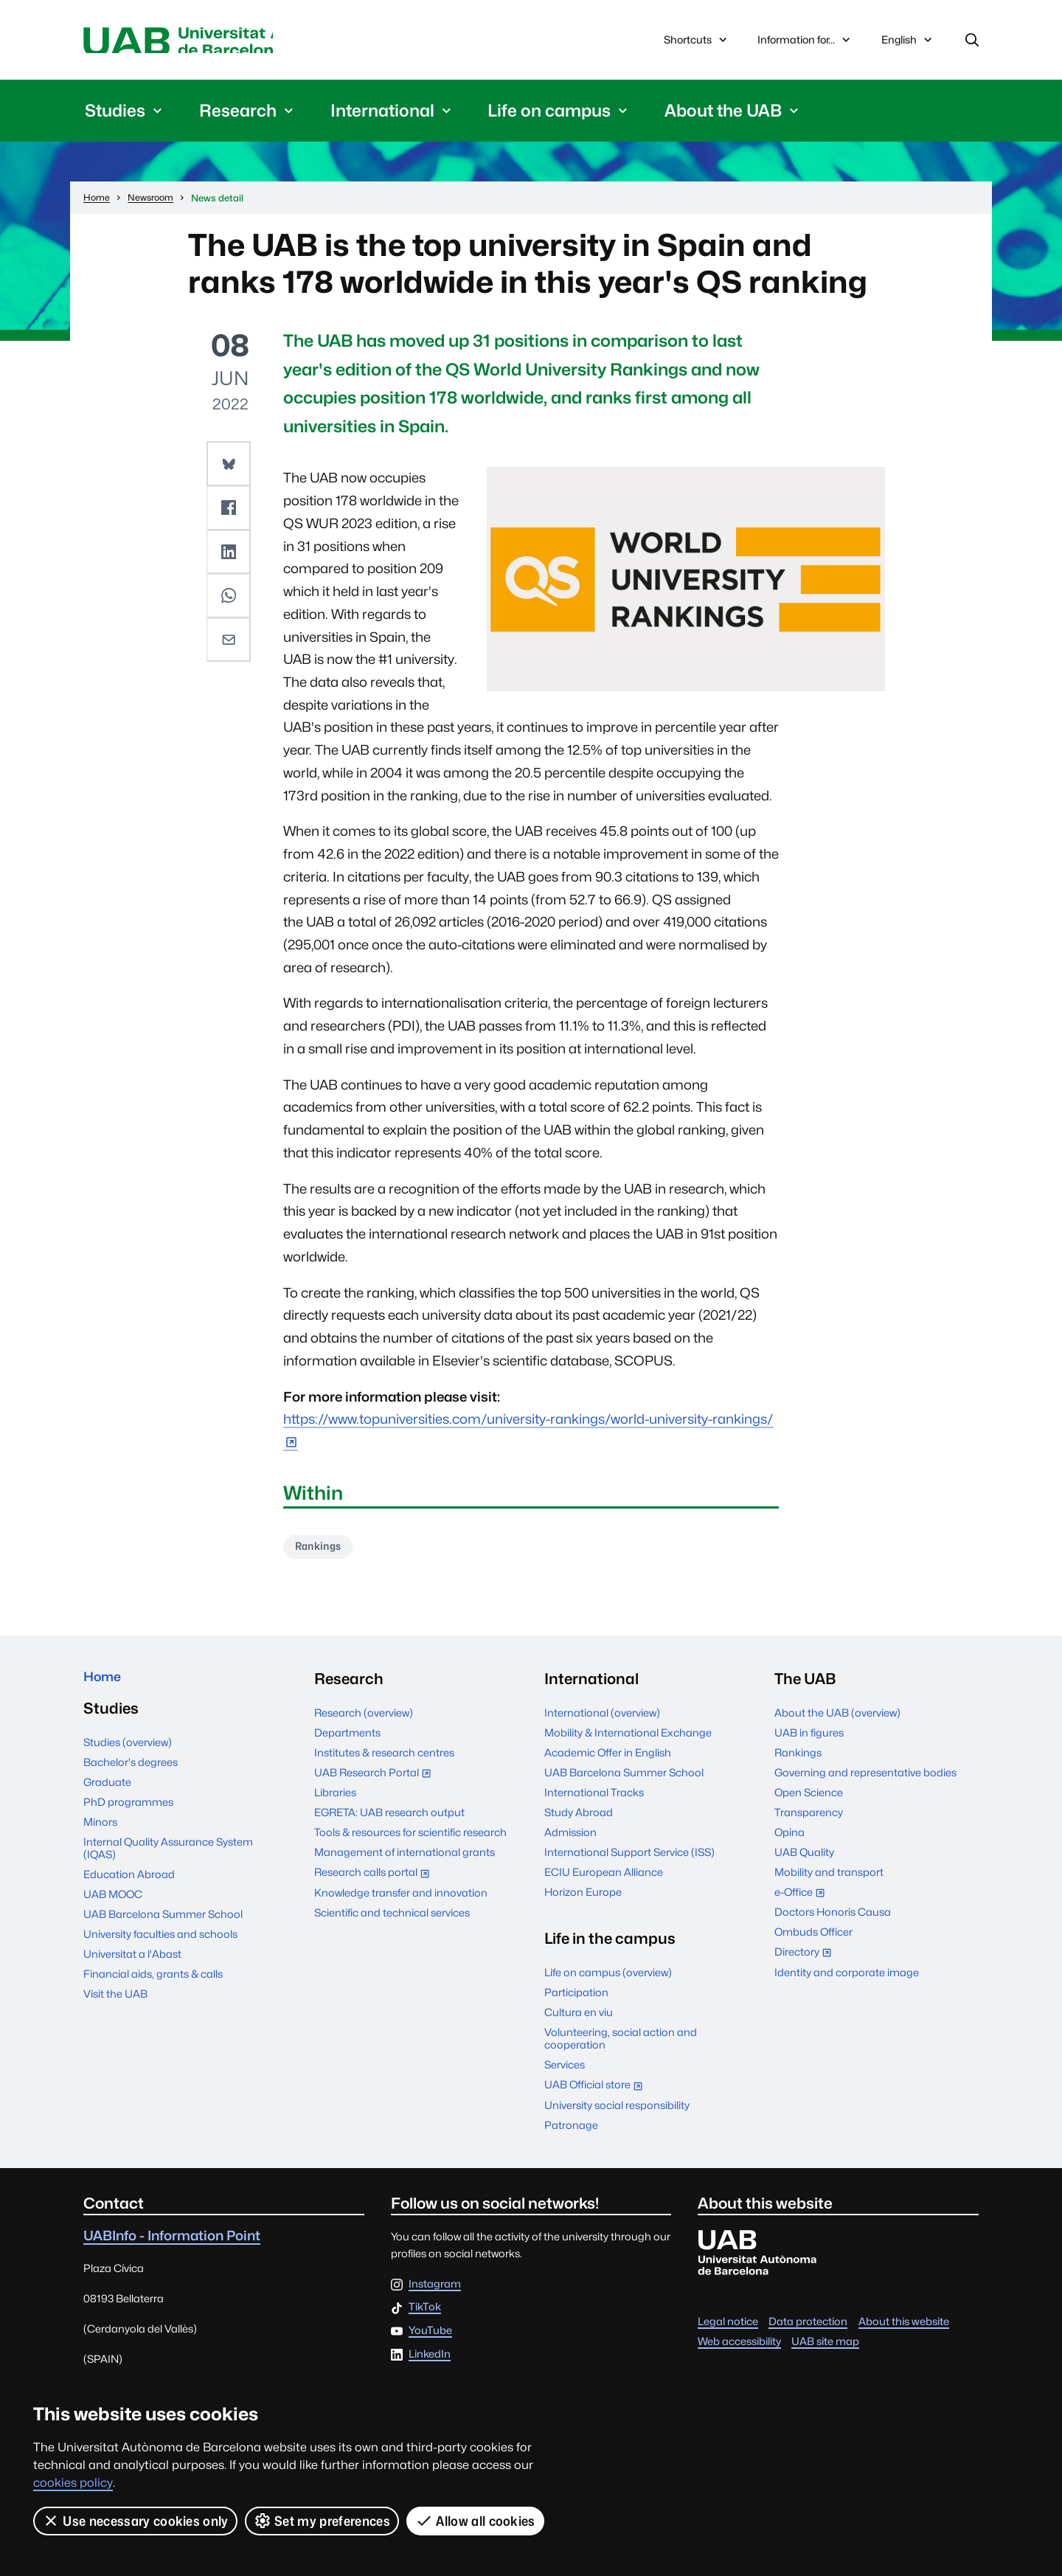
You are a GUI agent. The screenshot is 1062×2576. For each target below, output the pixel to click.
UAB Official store (597, 2092)
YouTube (430, 2337)
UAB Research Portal (376, 1780)
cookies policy (73, 2483)
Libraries (335, 1799)
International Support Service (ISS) (629, 1858)
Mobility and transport (829, 1878)
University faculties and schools (160, 1945)
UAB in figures (809, 1739)
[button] (230, 467)
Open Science (808, 1799)
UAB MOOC (112, 1906)
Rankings (322, 1552)
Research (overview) (363, 1719)
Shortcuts (697, 42)
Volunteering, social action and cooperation (620, 2044)
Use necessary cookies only (135, 2521)
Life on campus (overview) (608, 1979)
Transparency (808, 1818)
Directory (806, 1959)
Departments (347, 1739)
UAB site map (825, 2347)
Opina (789, 1838)
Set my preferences (322, 2521)
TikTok (425, 2314)
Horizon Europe (583, 1898)
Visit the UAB (115, 2004)
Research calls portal (375, 1880)
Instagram (435, 2291)
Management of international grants (404, 1858)
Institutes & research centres (384, 1759)
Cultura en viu (578, 2018)
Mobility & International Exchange (628, 1739)
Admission (570, 1838)
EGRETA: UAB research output (389, 1818)
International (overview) (602, 1719)
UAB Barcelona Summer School (163, 1925)
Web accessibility (739, 2347)
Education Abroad (129, 1886)
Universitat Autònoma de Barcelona (222, 42)
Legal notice (728, 2327)
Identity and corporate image (846, 1979)
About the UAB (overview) (837, 1719)
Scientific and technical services (392, 1919)
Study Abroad (578, 1818)
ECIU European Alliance (603, 1878)
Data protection (807, 2327)
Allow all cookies (476, 2521)
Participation (576, 1998)
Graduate (107, 1793)
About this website (903, 2327)
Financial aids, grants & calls (153, 1985)
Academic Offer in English (607, 1759)
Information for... (805, 42)
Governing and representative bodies (865, 1779)
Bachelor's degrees (130, 1773)
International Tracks (594, 1799)
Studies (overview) (127, 1754)
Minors (100, 1833)
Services (564, 2071)
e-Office (803, 1899)
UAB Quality (804, 1858)
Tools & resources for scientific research (410, 1838)
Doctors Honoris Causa (832, 1918)
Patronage (571, 2131)
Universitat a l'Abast (132, 1965)
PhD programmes (128, 1813)
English (908, 46)
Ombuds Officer (813, 1938)
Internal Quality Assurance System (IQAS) (168, 1859)
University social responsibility (617, 2111)
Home (105, 1685)
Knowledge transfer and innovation (400, 1899)
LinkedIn (430, 2361)
